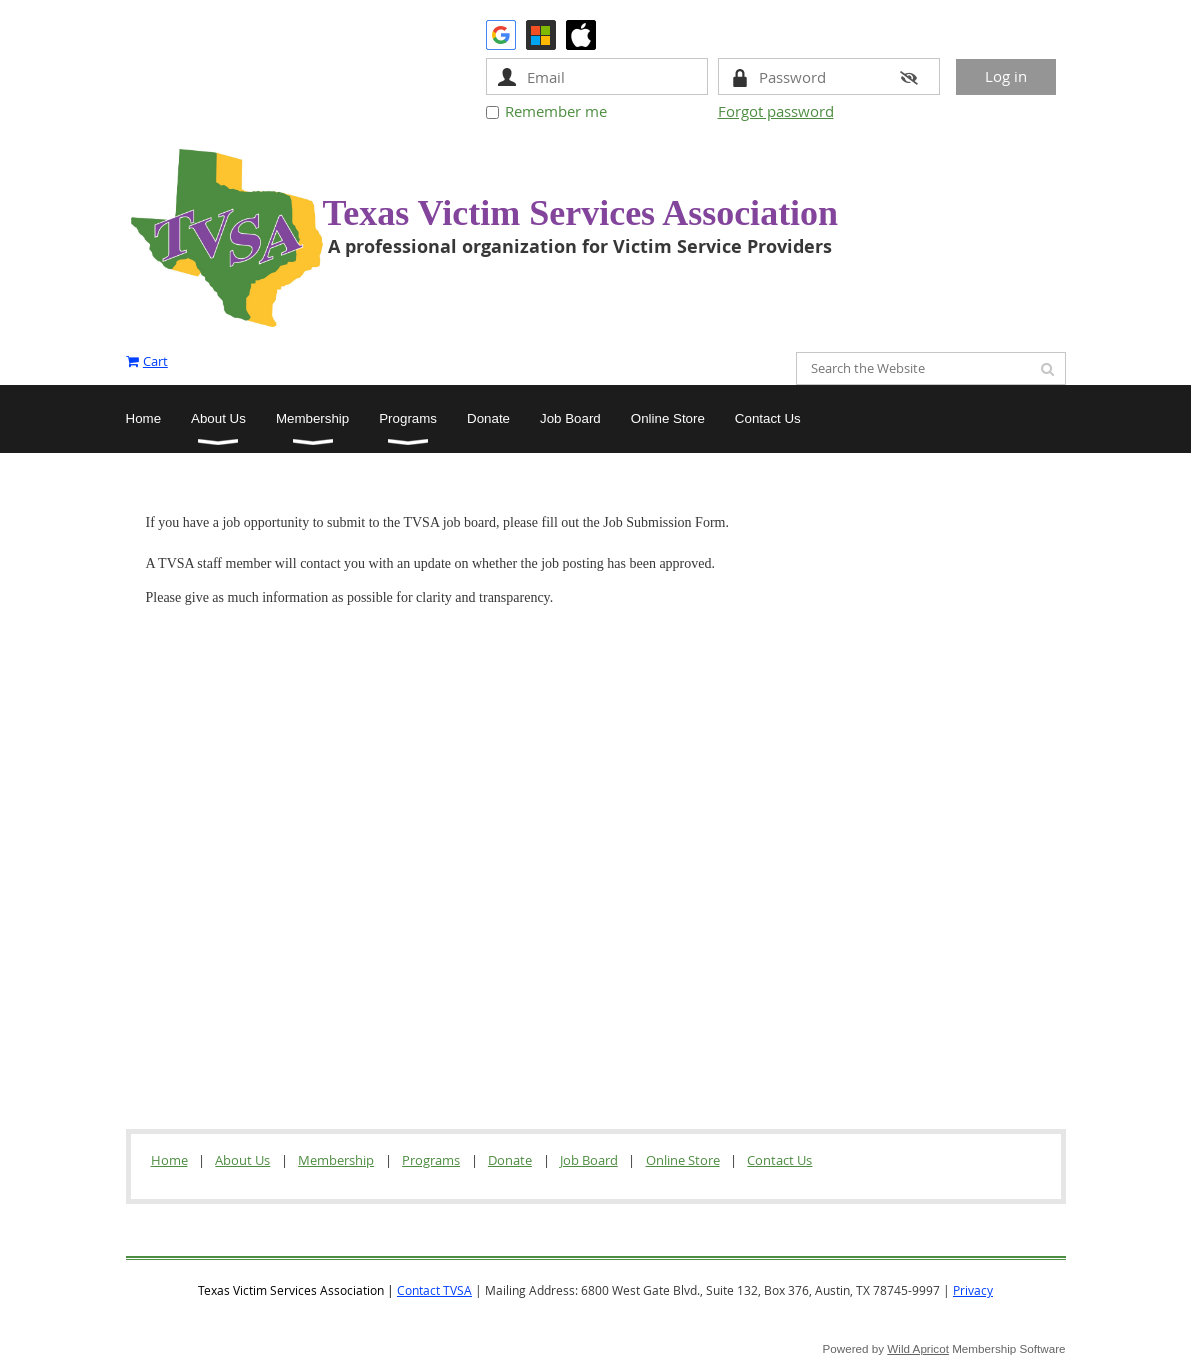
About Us (242, 1160)
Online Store (683, 1160)
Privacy (973, 1290)
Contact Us (779, 1160)
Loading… (301, 846)
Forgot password (776, 111)
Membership (336, 1160)
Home (169, 1160)
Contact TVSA (434, 1290)
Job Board (589, 1160)
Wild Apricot (918, 1348)
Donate (510, 1160)
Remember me (556, 111)
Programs (431, 1160)
